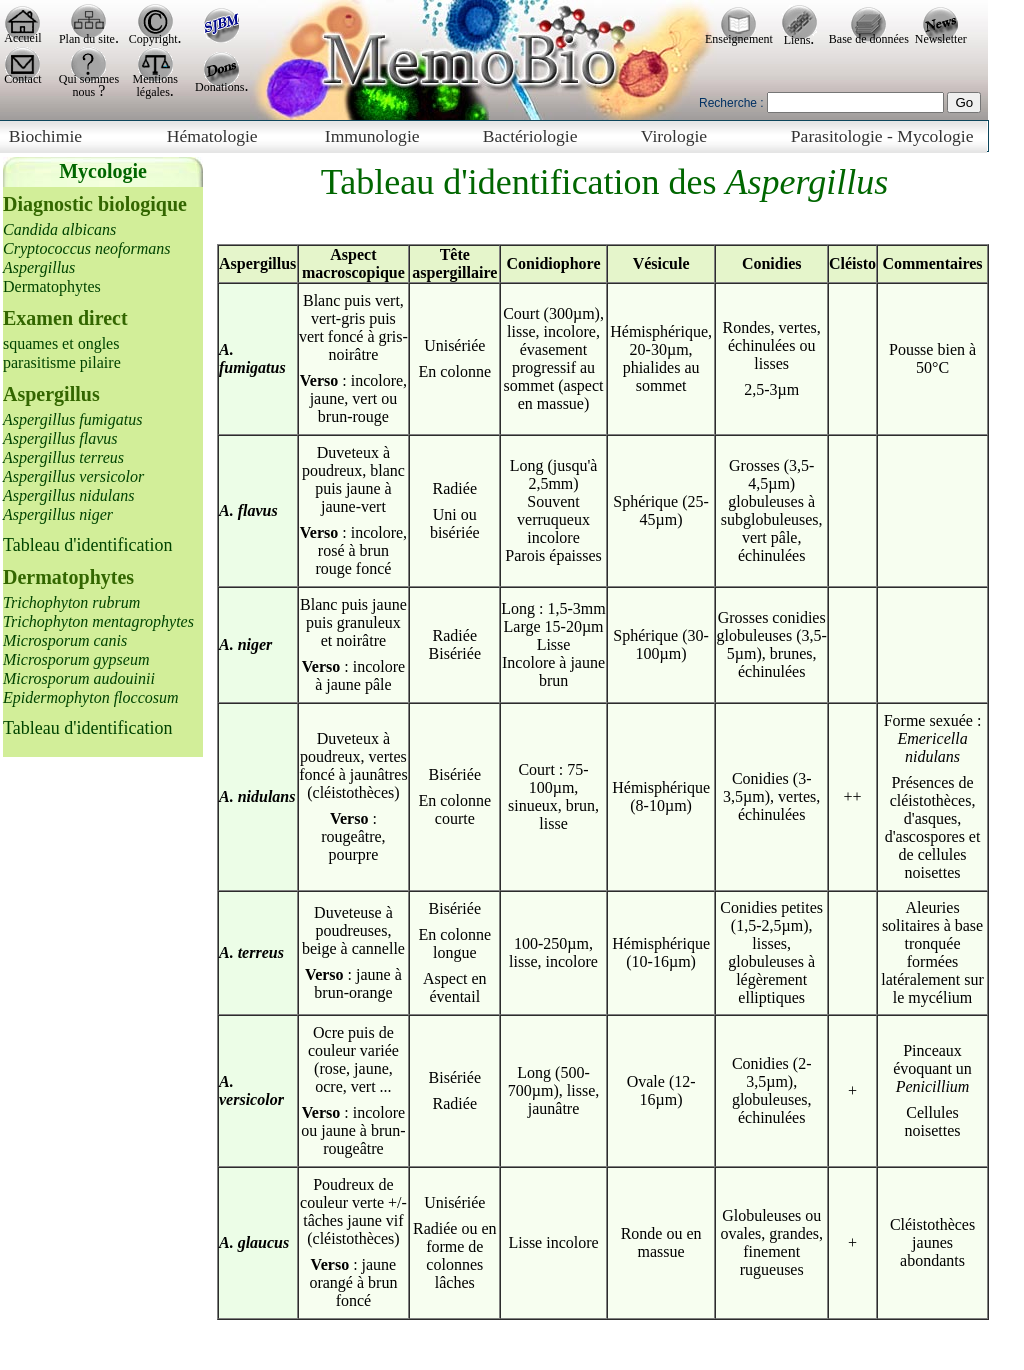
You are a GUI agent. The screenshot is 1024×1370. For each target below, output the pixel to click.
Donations (219, 87)
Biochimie (45, 136)
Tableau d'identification (87, 545)
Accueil (22, 38)
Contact (22, 79)
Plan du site (87, 39)
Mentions (155, 79)
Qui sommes (89, 79)
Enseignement (739, 39)
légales (153, 92)
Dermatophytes (52, 286)
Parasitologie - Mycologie (882, 136)
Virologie (674, 136)
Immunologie (372, 136)
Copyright (153, 39)
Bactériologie (530, 136)
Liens (797, 40)
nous (86, 92)
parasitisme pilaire (62, 362)
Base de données (869, 39)
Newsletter (941, 39)
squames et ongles (61, 343)
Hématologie (212, 136)
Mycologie (103, 171)
